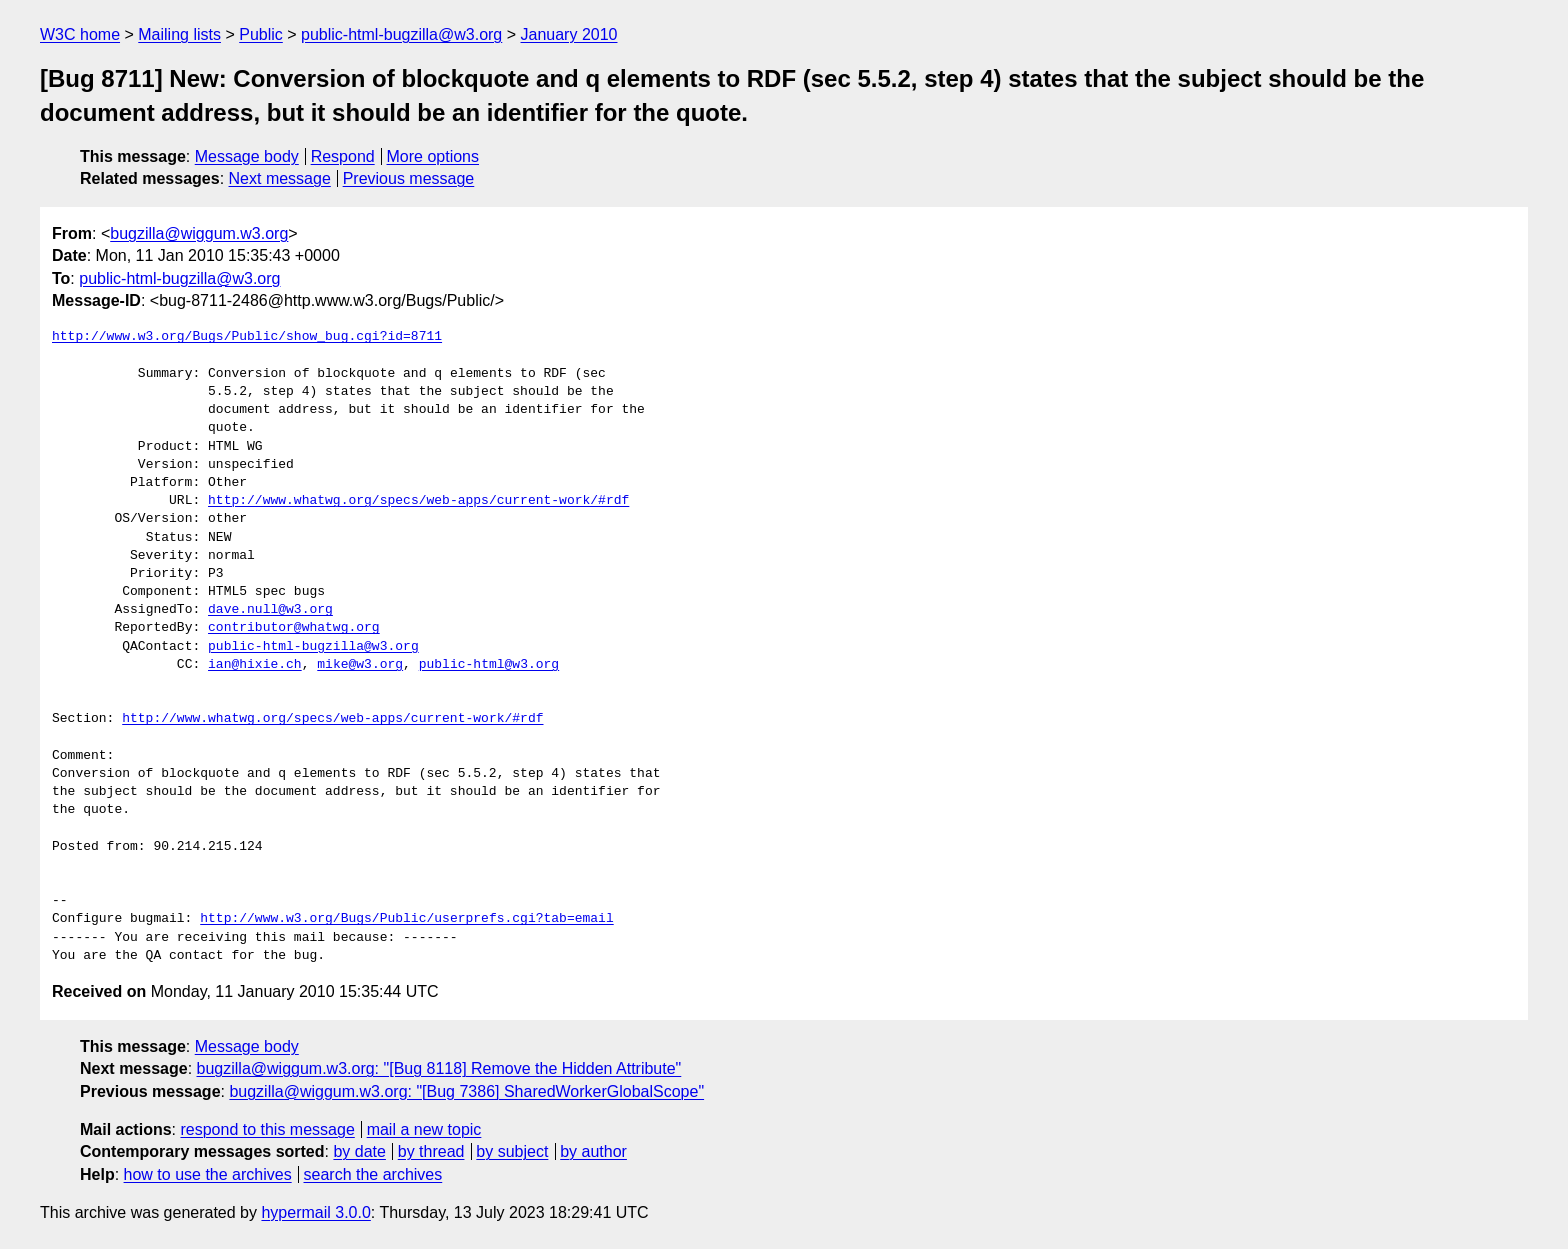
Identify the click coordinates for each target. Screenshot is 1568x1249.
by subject (512, 1151)
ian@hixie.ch (255, 665)
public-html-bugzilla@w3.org (401, 34)
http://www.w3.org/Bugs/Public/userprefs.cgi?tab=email (406, 919)
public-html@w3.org (489, 665)
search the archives (373, 1174)
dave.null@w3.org (270, 610)
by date (359, 1151)
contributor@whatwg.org (294, 628)
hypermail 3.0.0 (315, 1212)
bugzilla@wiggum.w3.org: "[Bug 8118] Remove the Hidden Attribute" (439, 1068)
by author (593, 1151)
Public (261, 34)
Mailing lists (179, 34)
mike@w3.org (360, 665)
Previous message (409, 178)
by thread (431, 1151)
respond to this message (267, 1129)
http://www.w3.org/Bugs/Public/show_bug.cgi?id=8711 (247, 337)
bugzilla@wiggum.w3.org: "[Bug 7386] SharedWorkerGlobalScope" (466, 1091)
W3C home (80, 34)
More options (433, 156)
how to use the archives (208, 1174)
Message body (247, 156)
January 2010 (569, 34)
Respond (343, 156)
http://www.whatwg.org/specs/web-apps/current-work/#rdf (418, 501)
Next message (280, 178)
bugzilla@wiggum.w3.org (199, 233)
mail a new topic (424, 1129)
